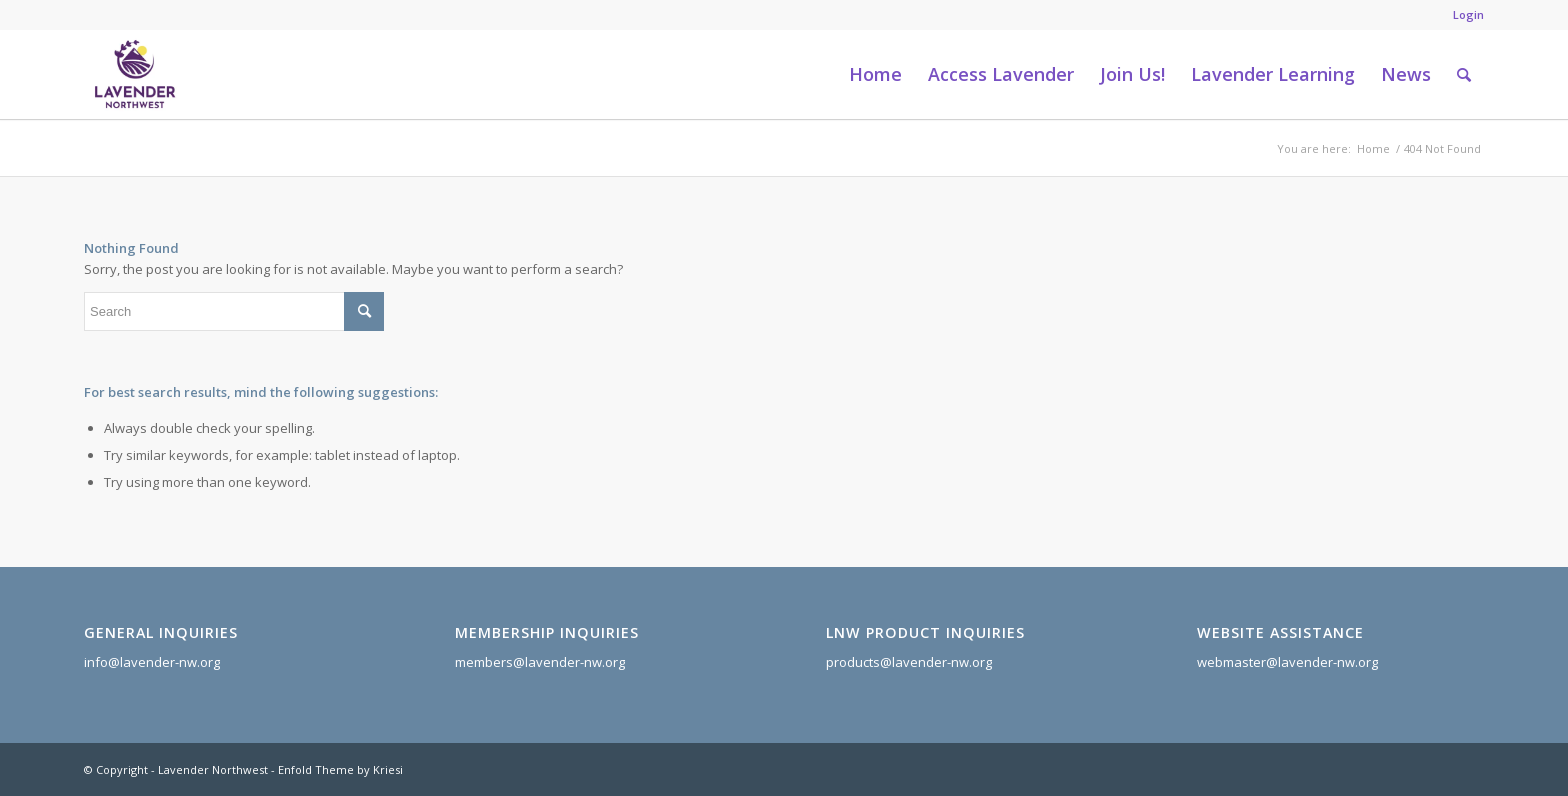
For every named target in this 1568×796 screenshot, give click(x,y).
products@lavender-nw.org (909, 662)
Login (1468, 14)
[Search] (1464, 74)
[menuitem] (1463, 15)
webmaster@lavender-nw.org (1287, 662)
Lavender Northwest (213, 769)
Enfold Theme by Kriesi (340, 769)
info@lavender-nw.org (152, 662)
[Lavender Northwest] (135, 74)
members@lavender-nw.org (540, 662)
